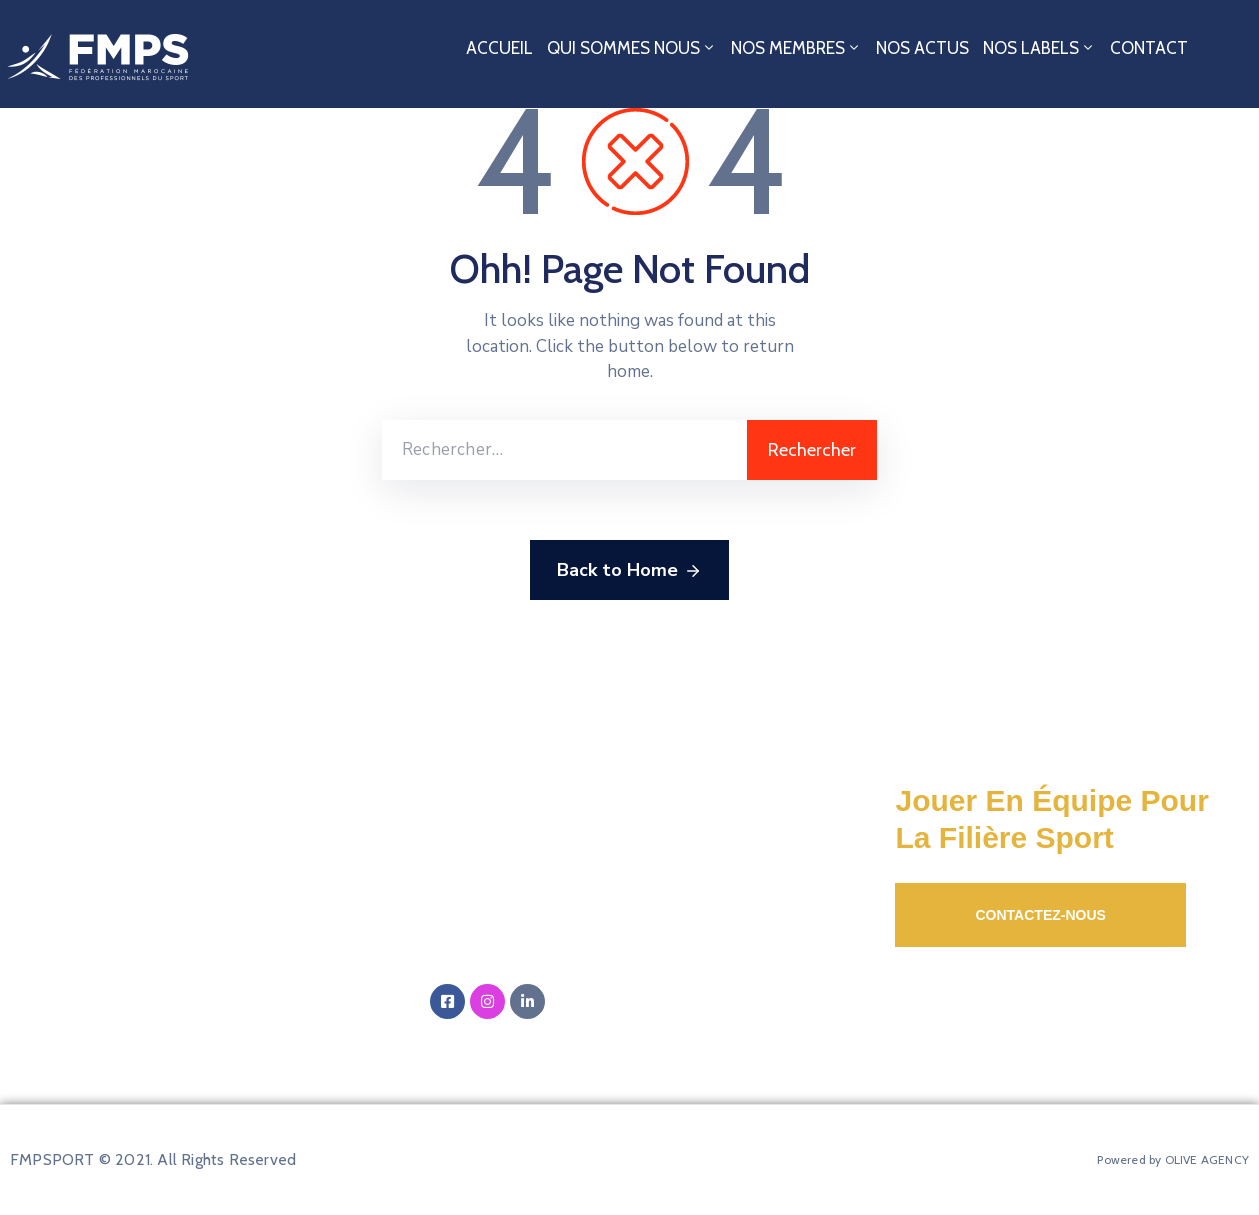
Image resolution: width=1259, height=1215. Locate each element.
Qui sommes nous (632, 48)
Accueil (499, 48)
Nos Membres (796, 48)
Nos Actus (922, 48)
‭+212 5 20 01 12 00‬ (536, 953)
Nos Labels (1039, 48)
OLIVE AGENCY (1207, 1159)
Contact (1149, 48)
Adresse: (639, 816)
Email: (571, 893)
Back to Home (629, 571)
